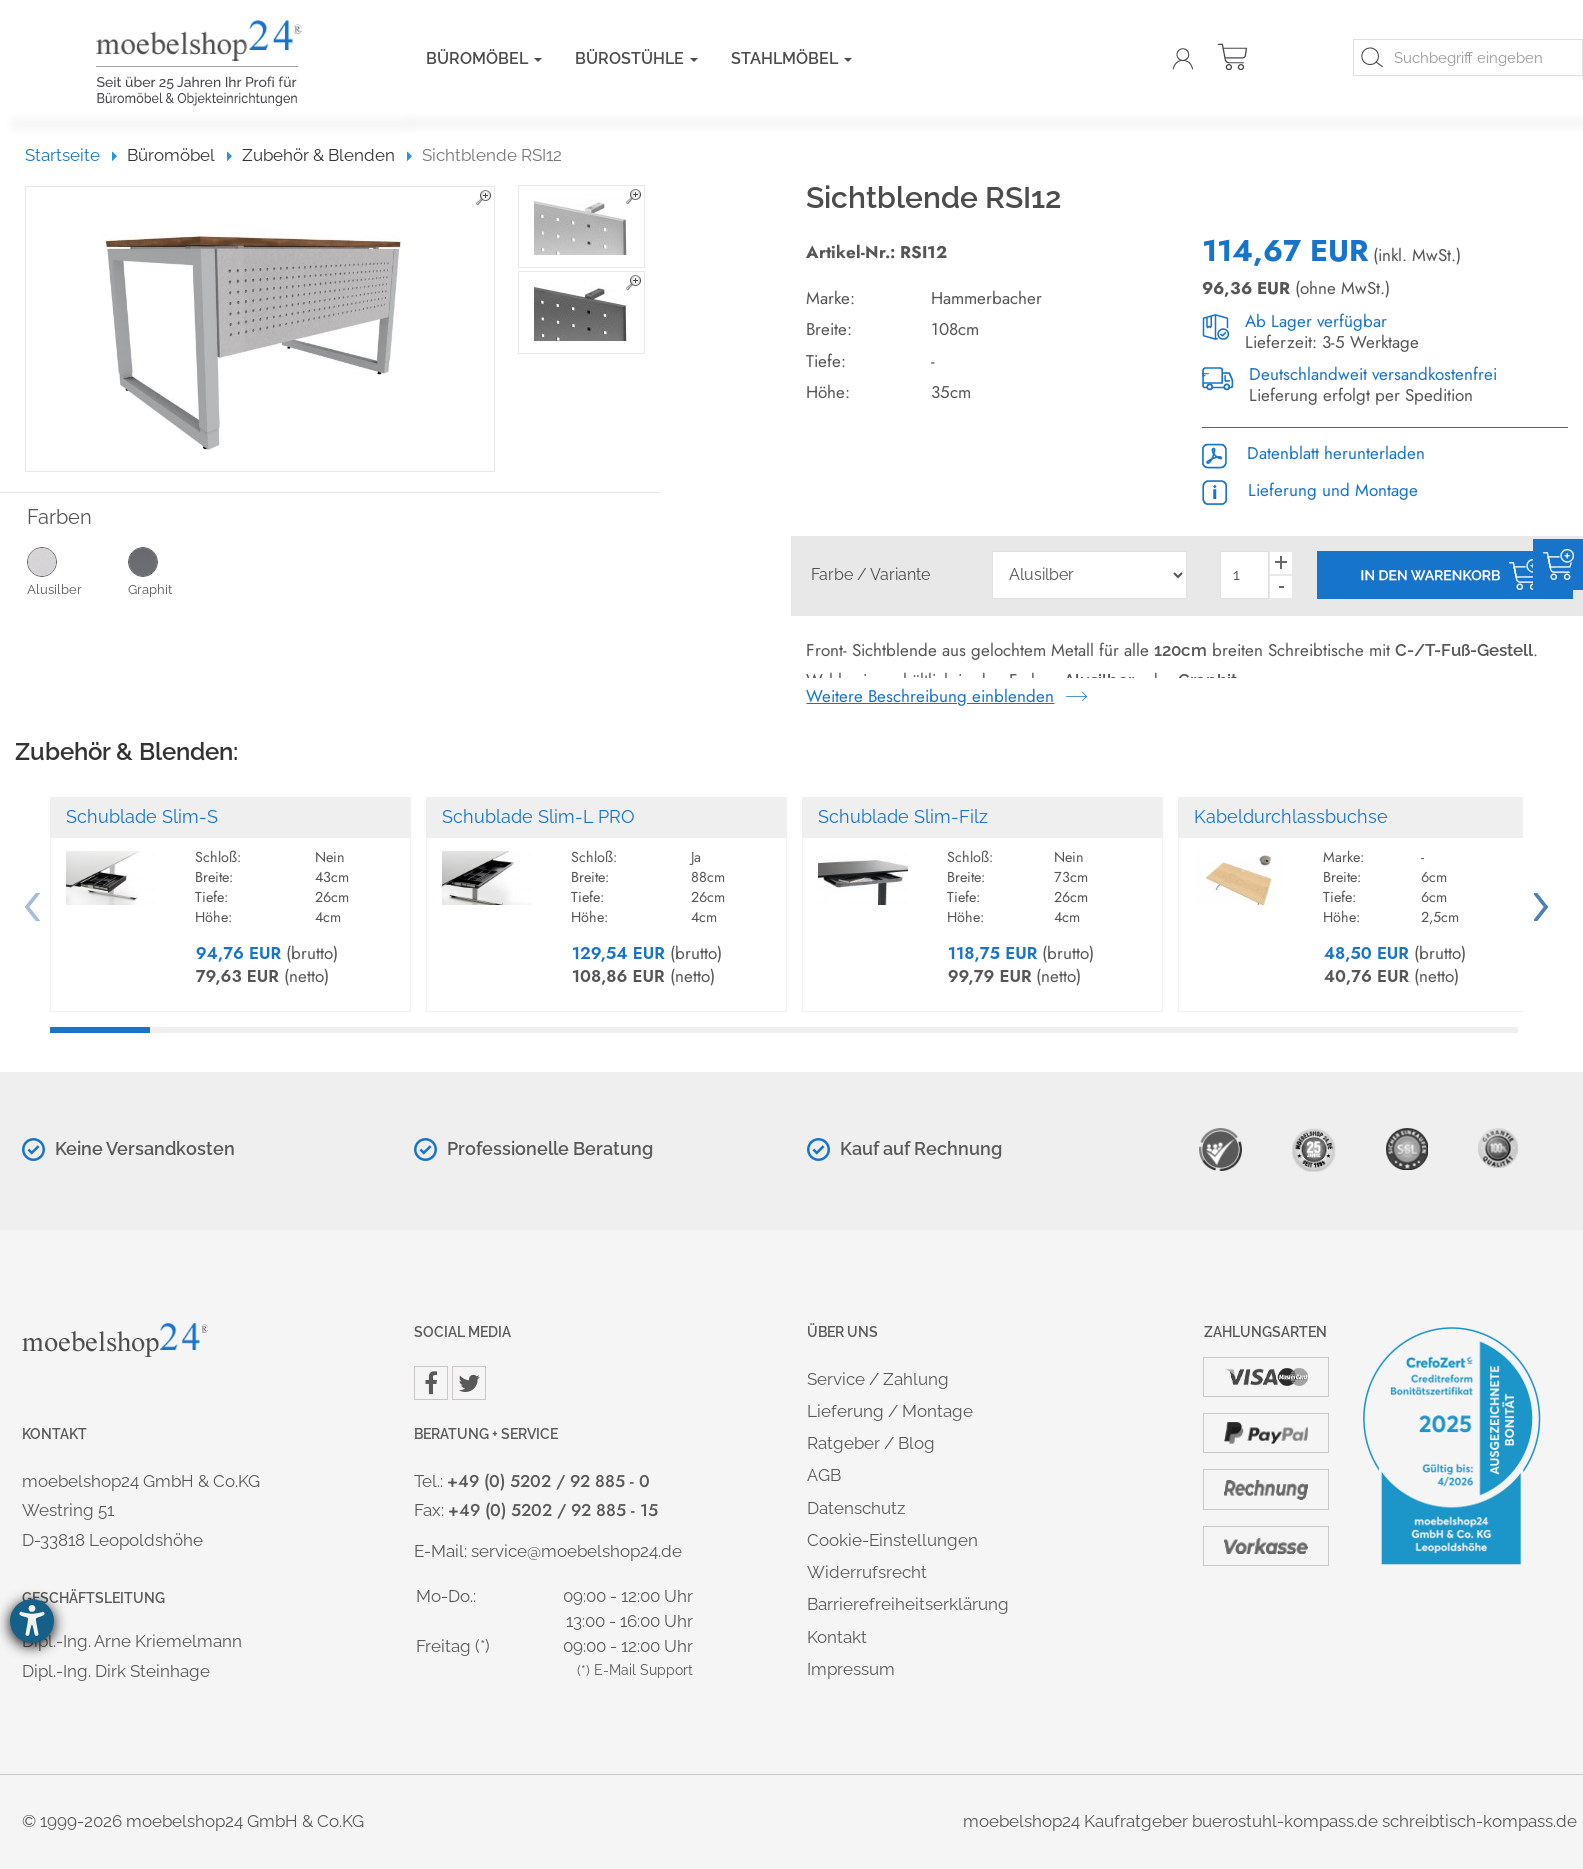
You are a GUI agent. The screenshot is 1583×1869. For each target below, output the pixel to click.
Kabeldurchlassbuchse (1291, 816)
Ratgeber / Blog (871, 1443)
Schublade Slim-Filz (903, 816)
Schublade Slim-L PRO (538, 816)
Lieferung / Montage (890, 1411)
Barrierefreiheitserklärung (908, 1604)
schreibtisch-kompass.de (1479, 1821)
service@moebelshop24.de (576, 1551)
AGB (824, 1475)
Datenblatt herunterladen (1313, 453)
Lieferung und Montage (1310, 490)
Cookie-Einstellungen (892, 1540)
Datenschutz (856, 1508)
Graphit (178, 571)
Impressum (851, 1669)
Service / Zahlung (878, 1379)
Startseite (71, 155)
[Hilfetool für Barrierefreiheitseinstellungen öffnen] (32, 1621)
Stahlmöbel (791, 58)
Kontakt (837, 1637)
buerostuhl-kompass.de (1285, 1821)
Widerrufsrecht (867, 1572)
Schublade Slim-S (142, 816)
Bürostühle (636, 58)
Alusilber (77, 571)
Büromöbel (484, 58)
